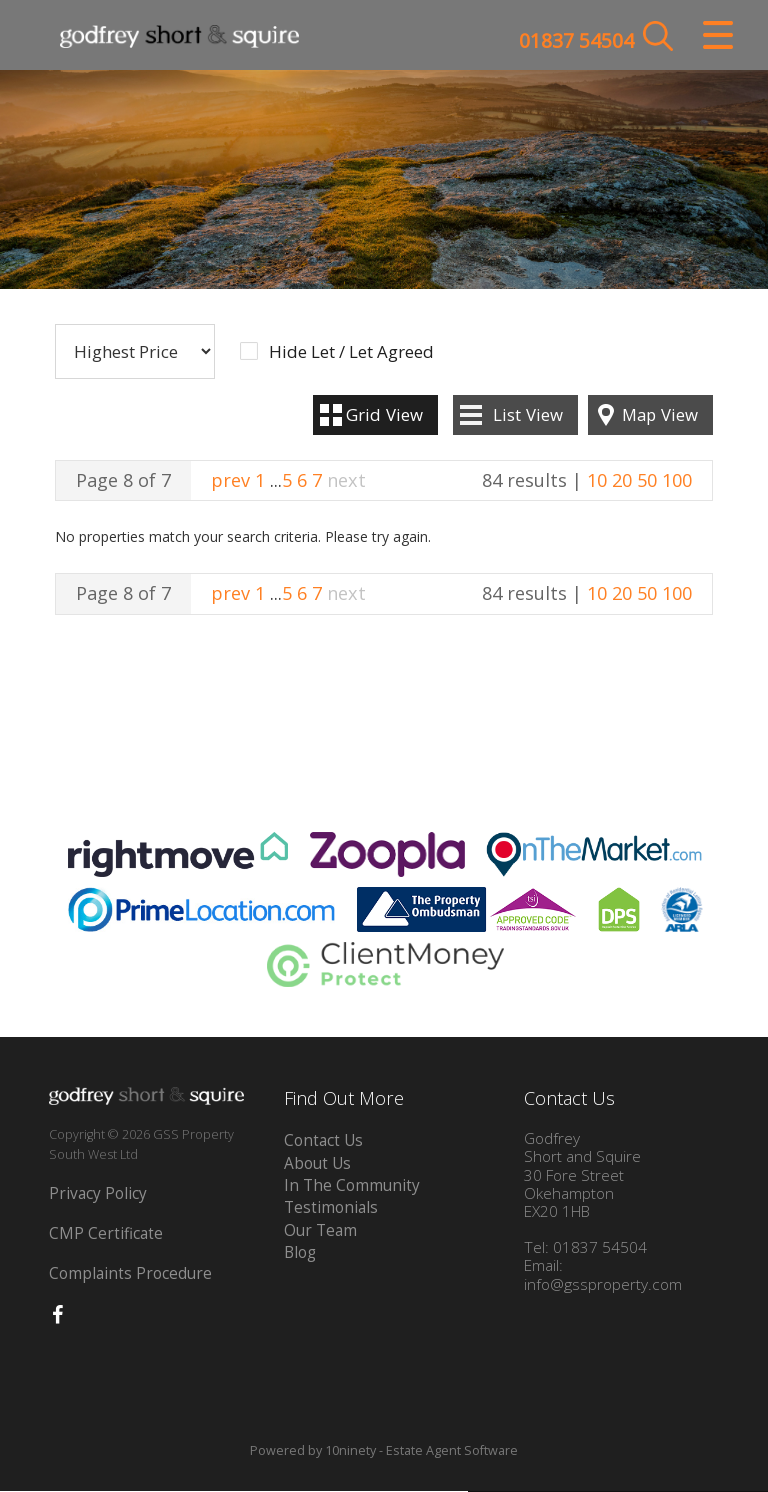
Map (660, 414)
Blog (300, 1253)
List (528, 414)
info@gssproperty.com (603, 1284)
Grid (384, 414)
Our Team (320, 1230)
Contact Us (323, 1141)
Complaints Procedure (130, 1274)
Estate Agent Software (452, 1450)
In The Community (352, 1186)
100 (677, 480)
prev (230, 480)
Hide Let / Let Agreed (351, 353)
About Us (317, 1163)
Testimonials (331, 1208)
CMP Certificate (106, 1234)
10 (597, 480)
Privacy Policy (98, 1194)
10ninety (350, 1450)
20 (622, 480)
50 (647, 480)
